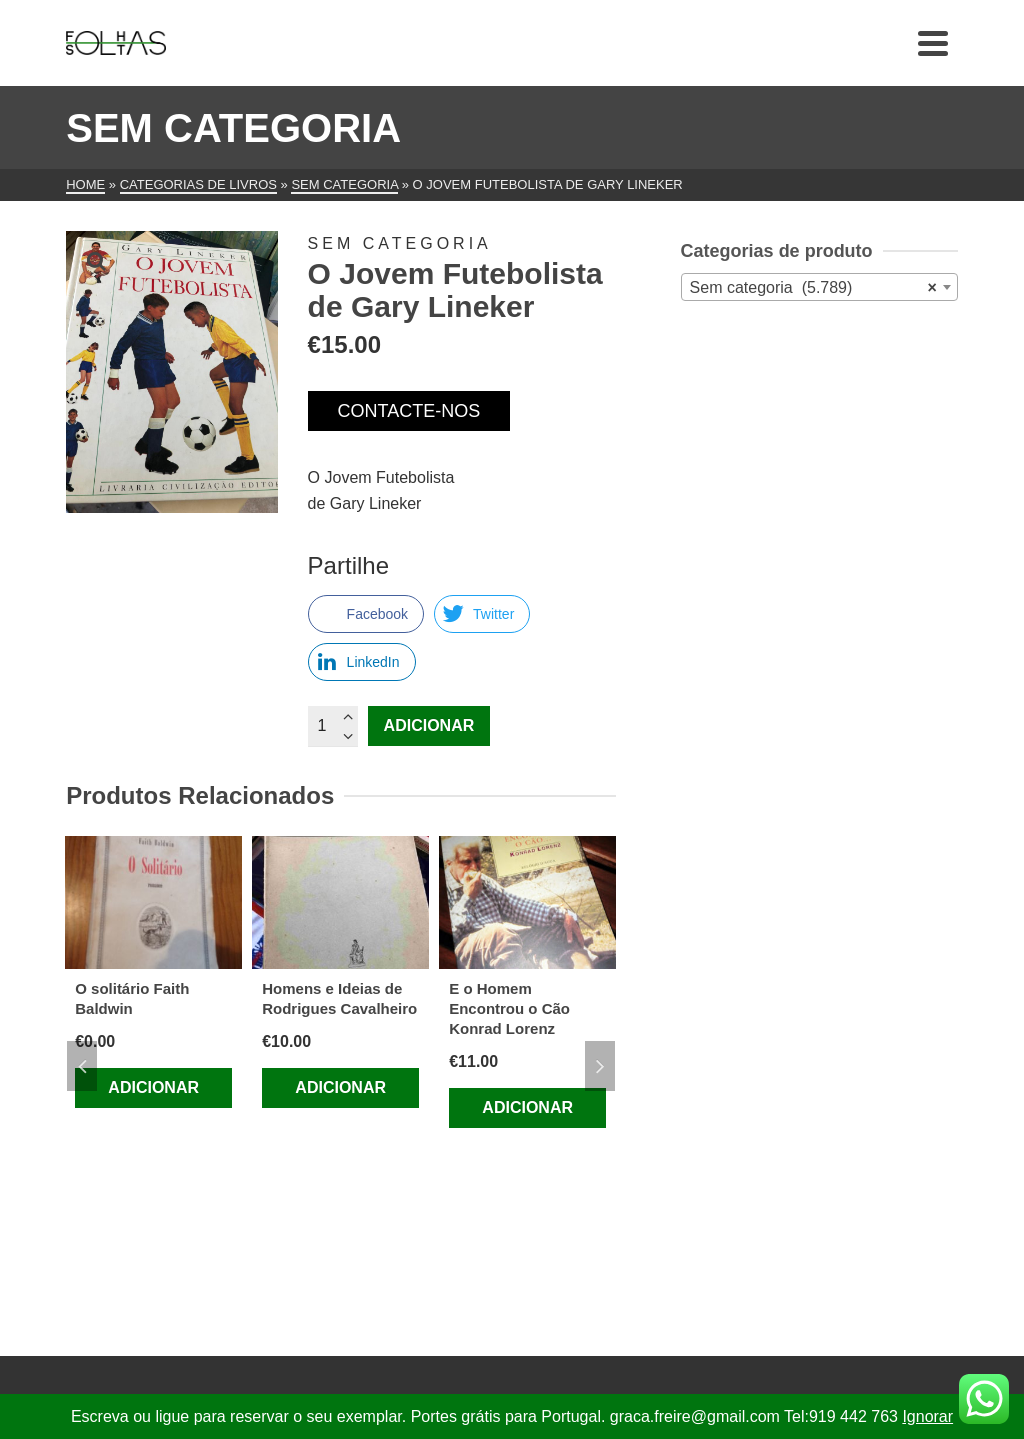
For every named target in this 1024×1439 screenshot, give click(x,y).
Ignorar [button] (927, 1416)
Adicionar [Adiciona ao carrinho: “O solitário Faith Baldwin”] (153, 1087)
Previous (82, 1066)
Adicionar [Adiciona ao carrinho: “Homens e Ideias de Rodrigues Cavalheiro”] (340, 1087)
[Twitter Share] (482, 614)
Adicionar (429, 725)
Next (600, 1066)
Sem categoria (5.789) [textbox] (813, 288)
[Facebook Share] (366, 614)
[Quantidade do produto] (333, 726)
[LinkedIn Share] (362, 662)
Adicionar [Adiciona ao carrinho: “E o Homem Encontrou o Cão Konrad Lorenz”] (527, 1107)
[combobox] (819, 287)
